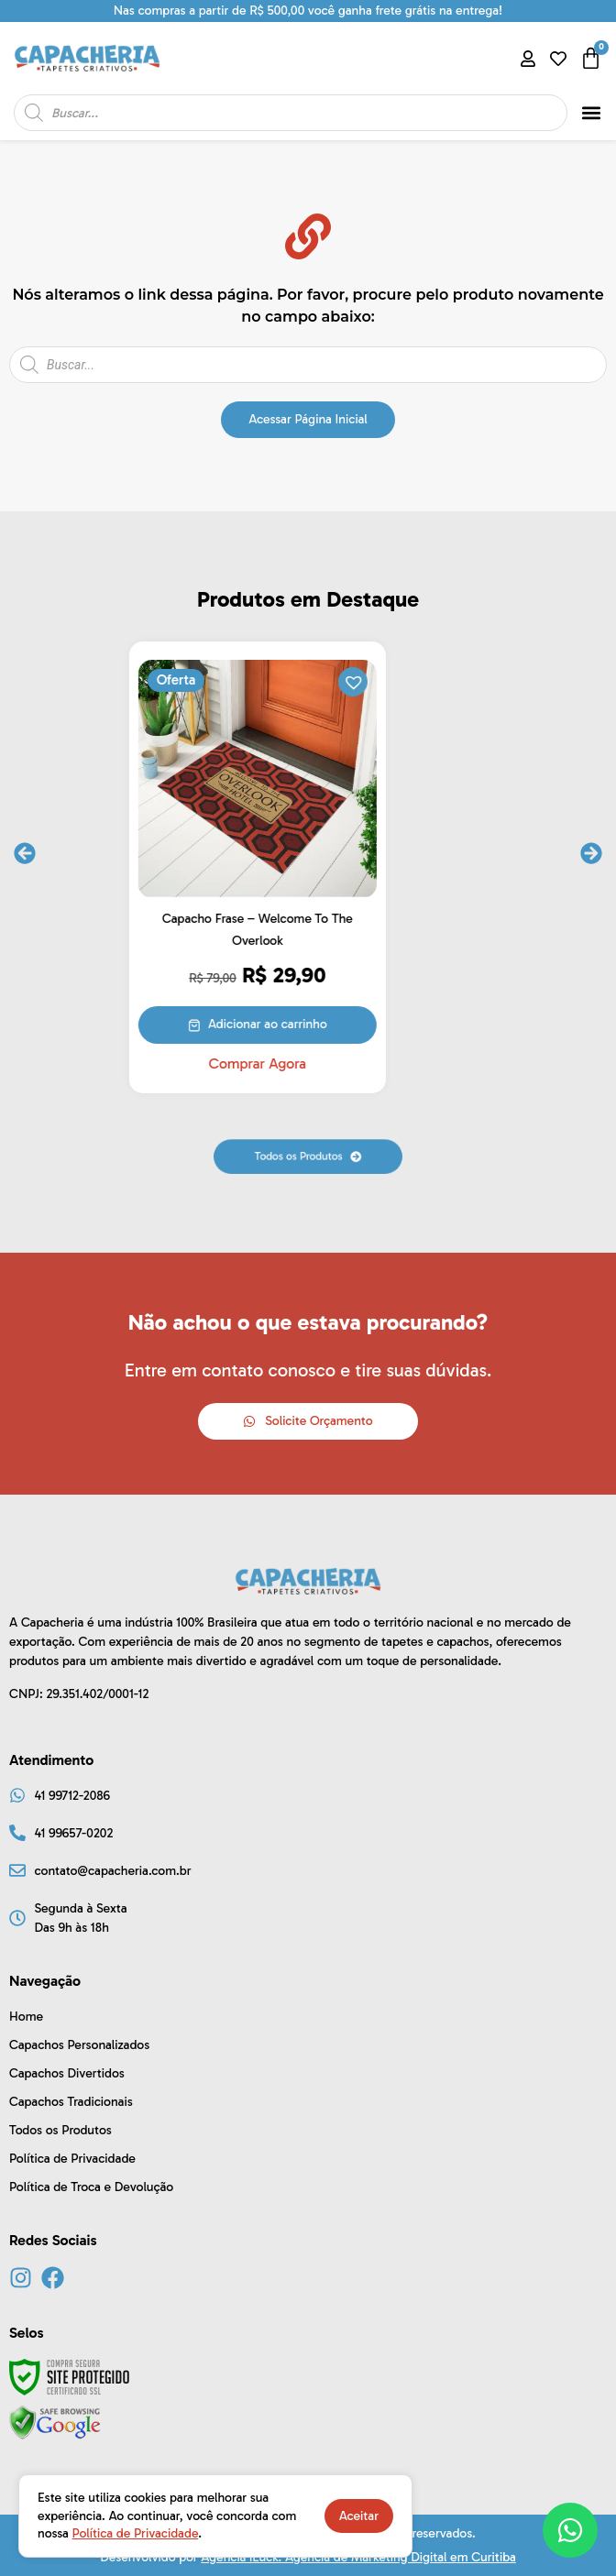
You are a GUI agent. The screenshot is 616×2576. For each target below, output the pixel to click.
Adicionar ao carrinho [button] (318, 1024)
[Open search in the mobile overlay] (290, 112)
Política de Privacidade (135, 2533)
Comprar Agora (308, 1064)
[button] (592, 113)
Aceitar (359, 2516)
